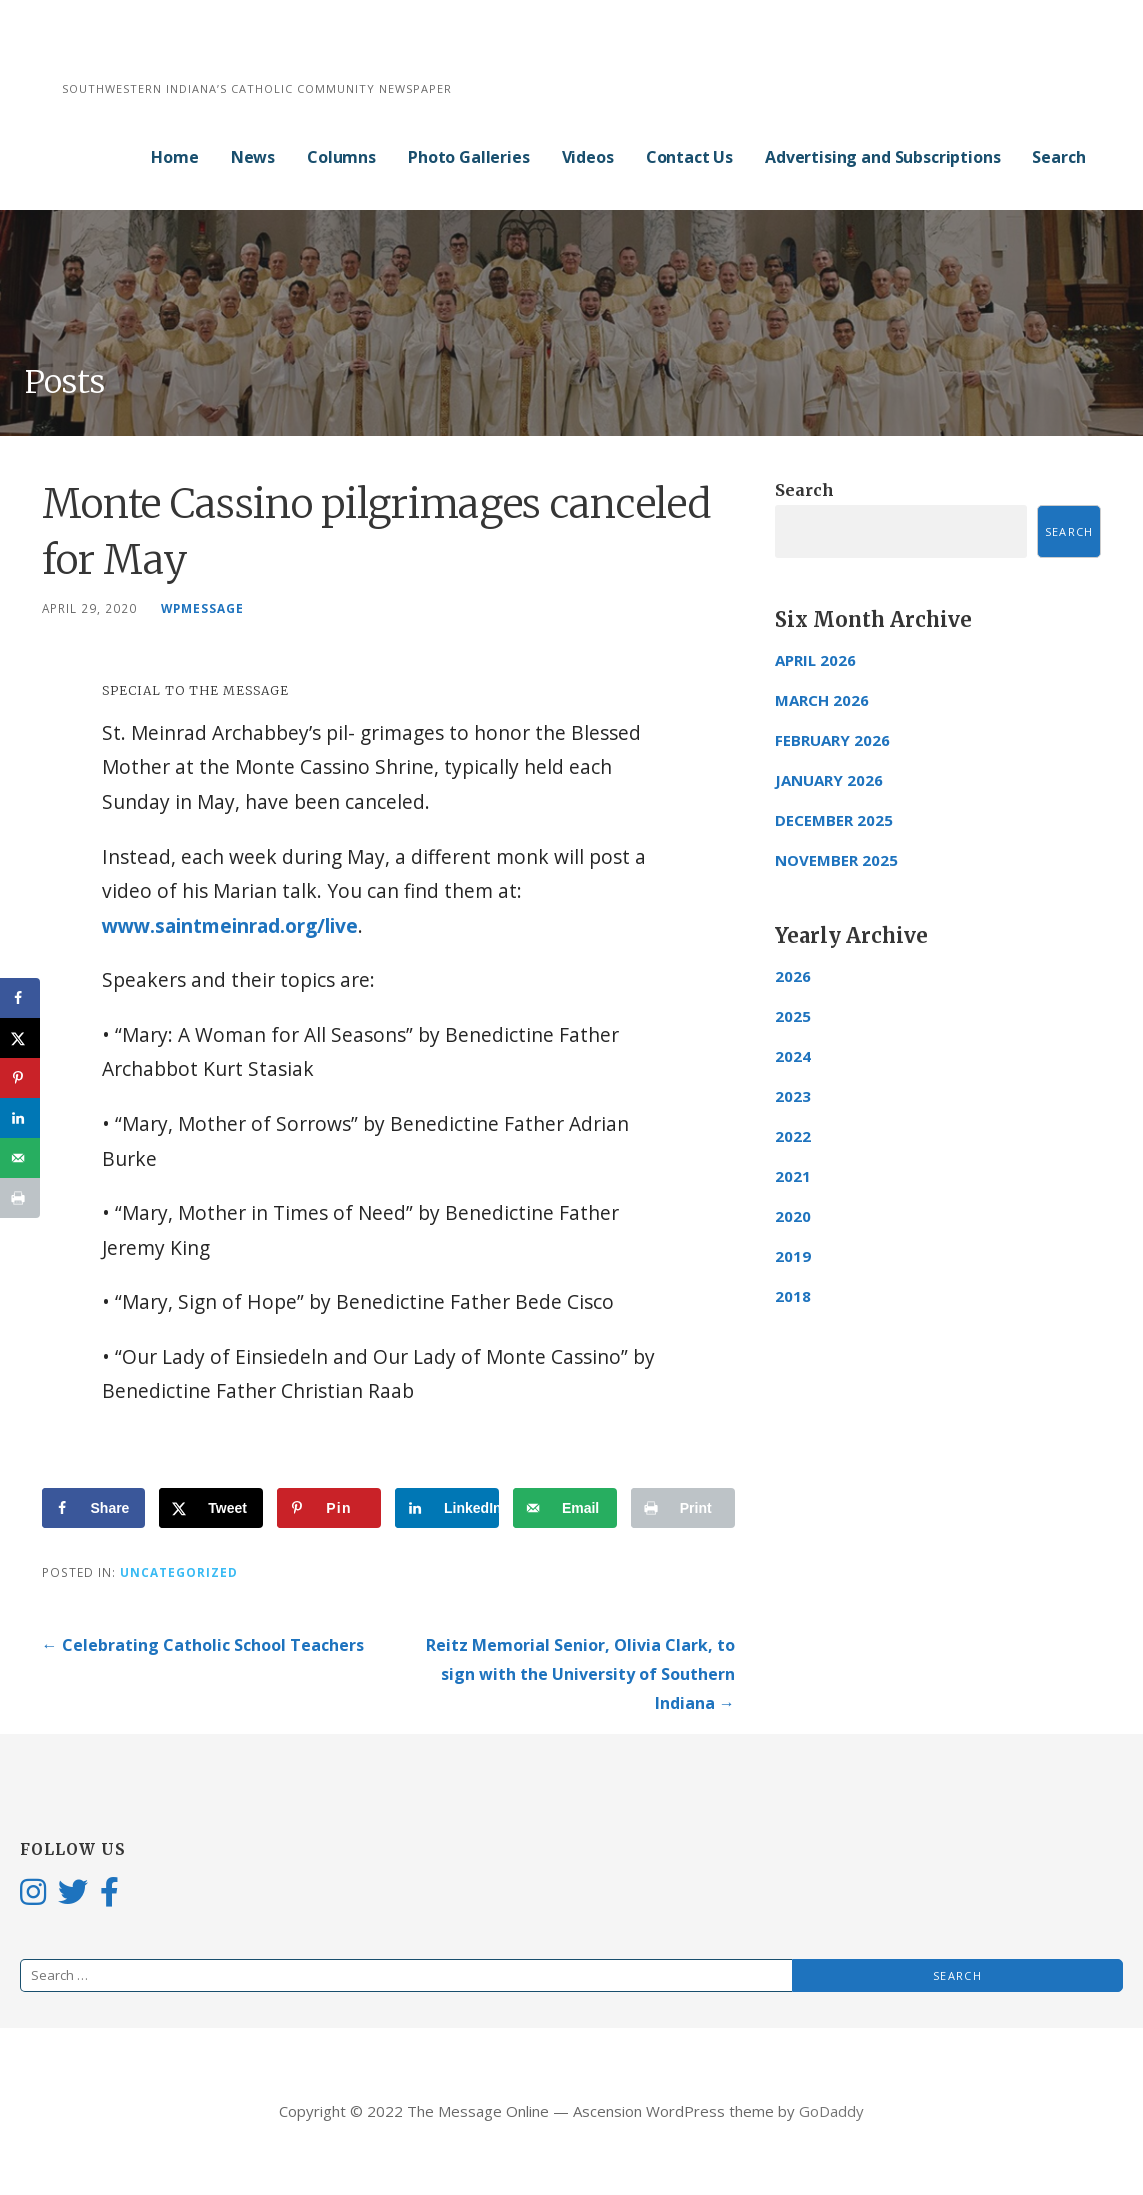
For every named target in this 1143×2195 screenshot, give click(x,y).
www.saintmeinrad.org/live (230, 925)
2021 (793, 1176)
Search (1058, 157)
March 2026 (822, 700)
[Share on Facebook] (94, 1508)
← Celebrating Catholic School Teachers (203, 1645)
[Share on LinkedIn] (447, 1508)
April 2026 (815, 660)
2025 (793, 1016)
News (253, 157)
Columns (341, 157)
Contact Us (689, 157)
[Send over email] (565, 1508)
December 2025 (834, 820)
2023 (793, 1096)
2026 (793, 976)
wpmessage (202, 608)
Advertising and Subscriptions (882, 157)
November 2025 (836, 860)
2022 (793, 1136)
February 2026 (832, 740)
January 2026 (829, 780)
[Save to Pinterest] (329, 1508)
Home (174, 157)
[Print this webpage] (683, 1508)
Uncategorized (179, 1572)
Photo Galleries (469, 157)
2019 (793, 1256)
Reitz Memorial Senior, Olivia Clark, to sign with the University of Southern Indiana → (580, 1674)
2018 (793, 1296)
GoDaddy (831, 2111)
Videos (588, 157)
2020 (793, 1216)
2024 (793, 1056)
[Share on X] (211, 1508)
